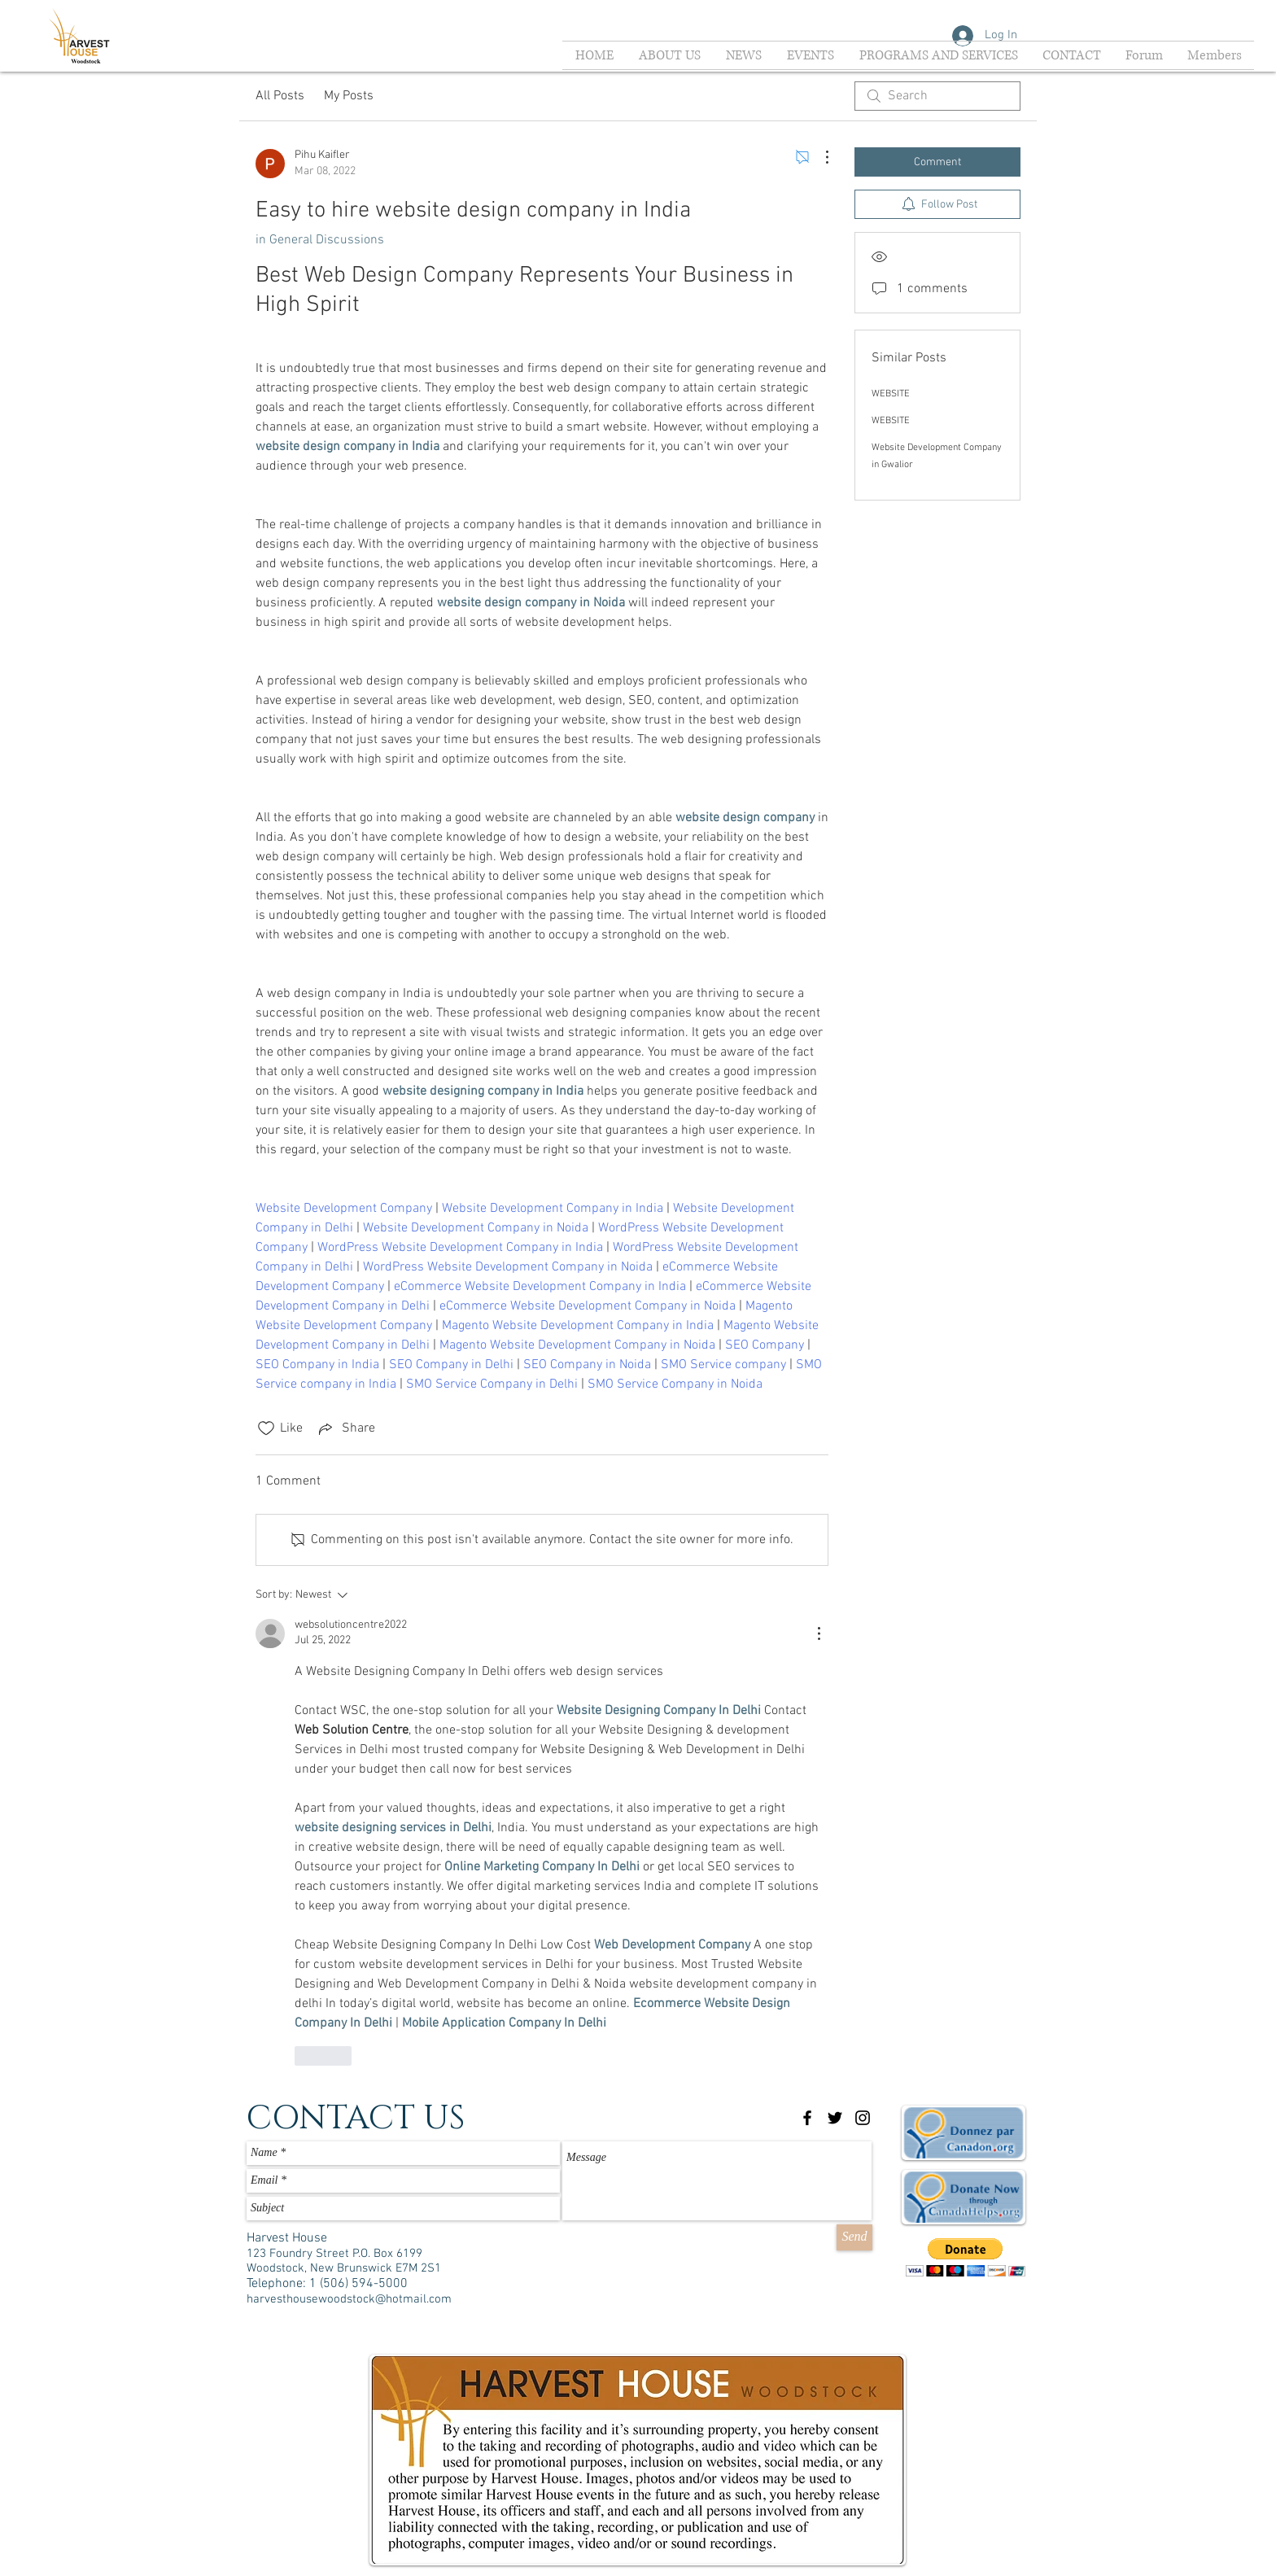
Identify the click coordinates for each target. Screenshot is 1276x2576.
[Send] (854, 2237)
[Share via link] (345, 1428)
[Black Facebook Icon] (807, 2118)
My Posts (349, 96)
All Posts (280, 96)
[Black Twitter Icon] (835, 2118)
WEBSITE (891, 394)
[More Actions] (818, 157)
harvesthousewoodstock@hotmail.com (349, 2299)
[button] (965, 2257)
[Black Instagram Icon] (862, 2118)
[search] (937, 96)
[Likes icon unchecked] (266, 1428)
